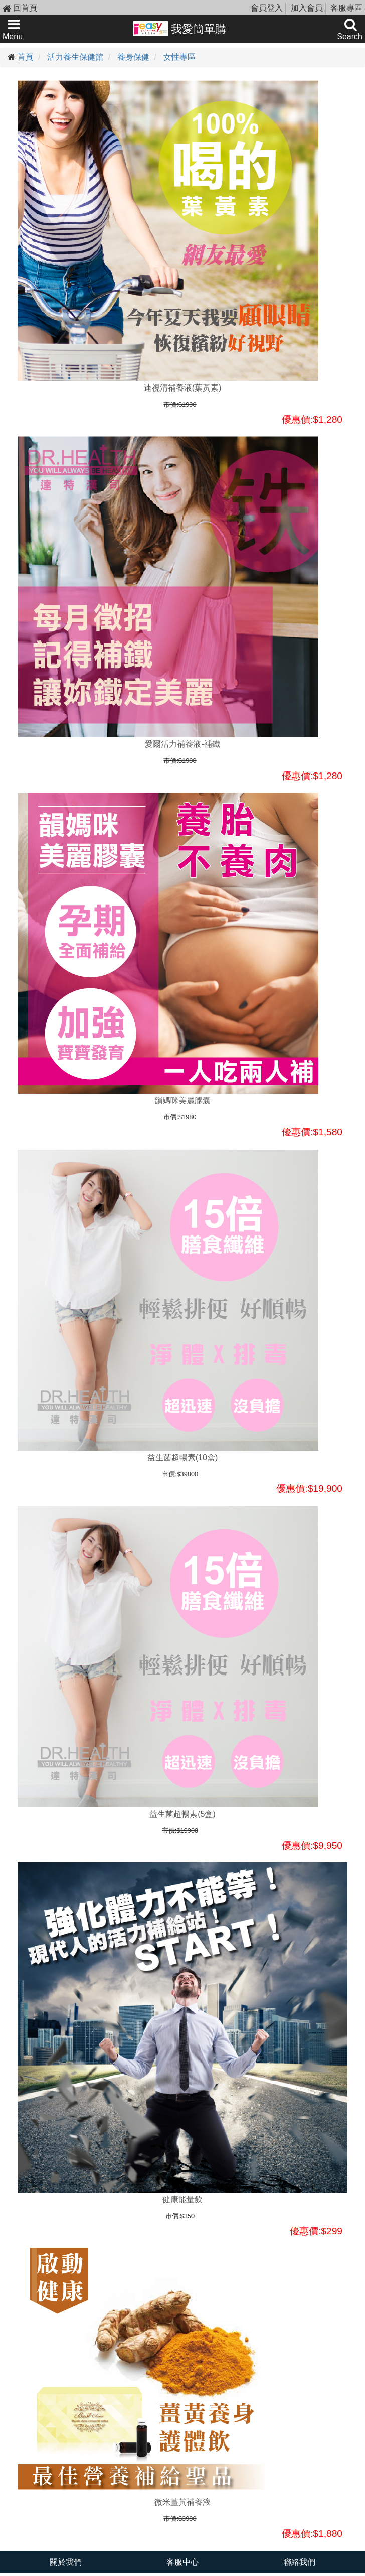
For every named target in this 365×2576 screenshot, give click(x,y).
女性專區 (179, 57)
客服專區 (346, 8)
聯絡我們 (299, 2562)
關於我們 (66, 2562)
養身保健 (133, 57)
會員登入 (267, 8)
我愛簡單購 (179, 28)
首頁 (25, 57)
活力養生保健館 (75, 57)
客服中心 (182, 2562)
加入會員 (307, 8)
